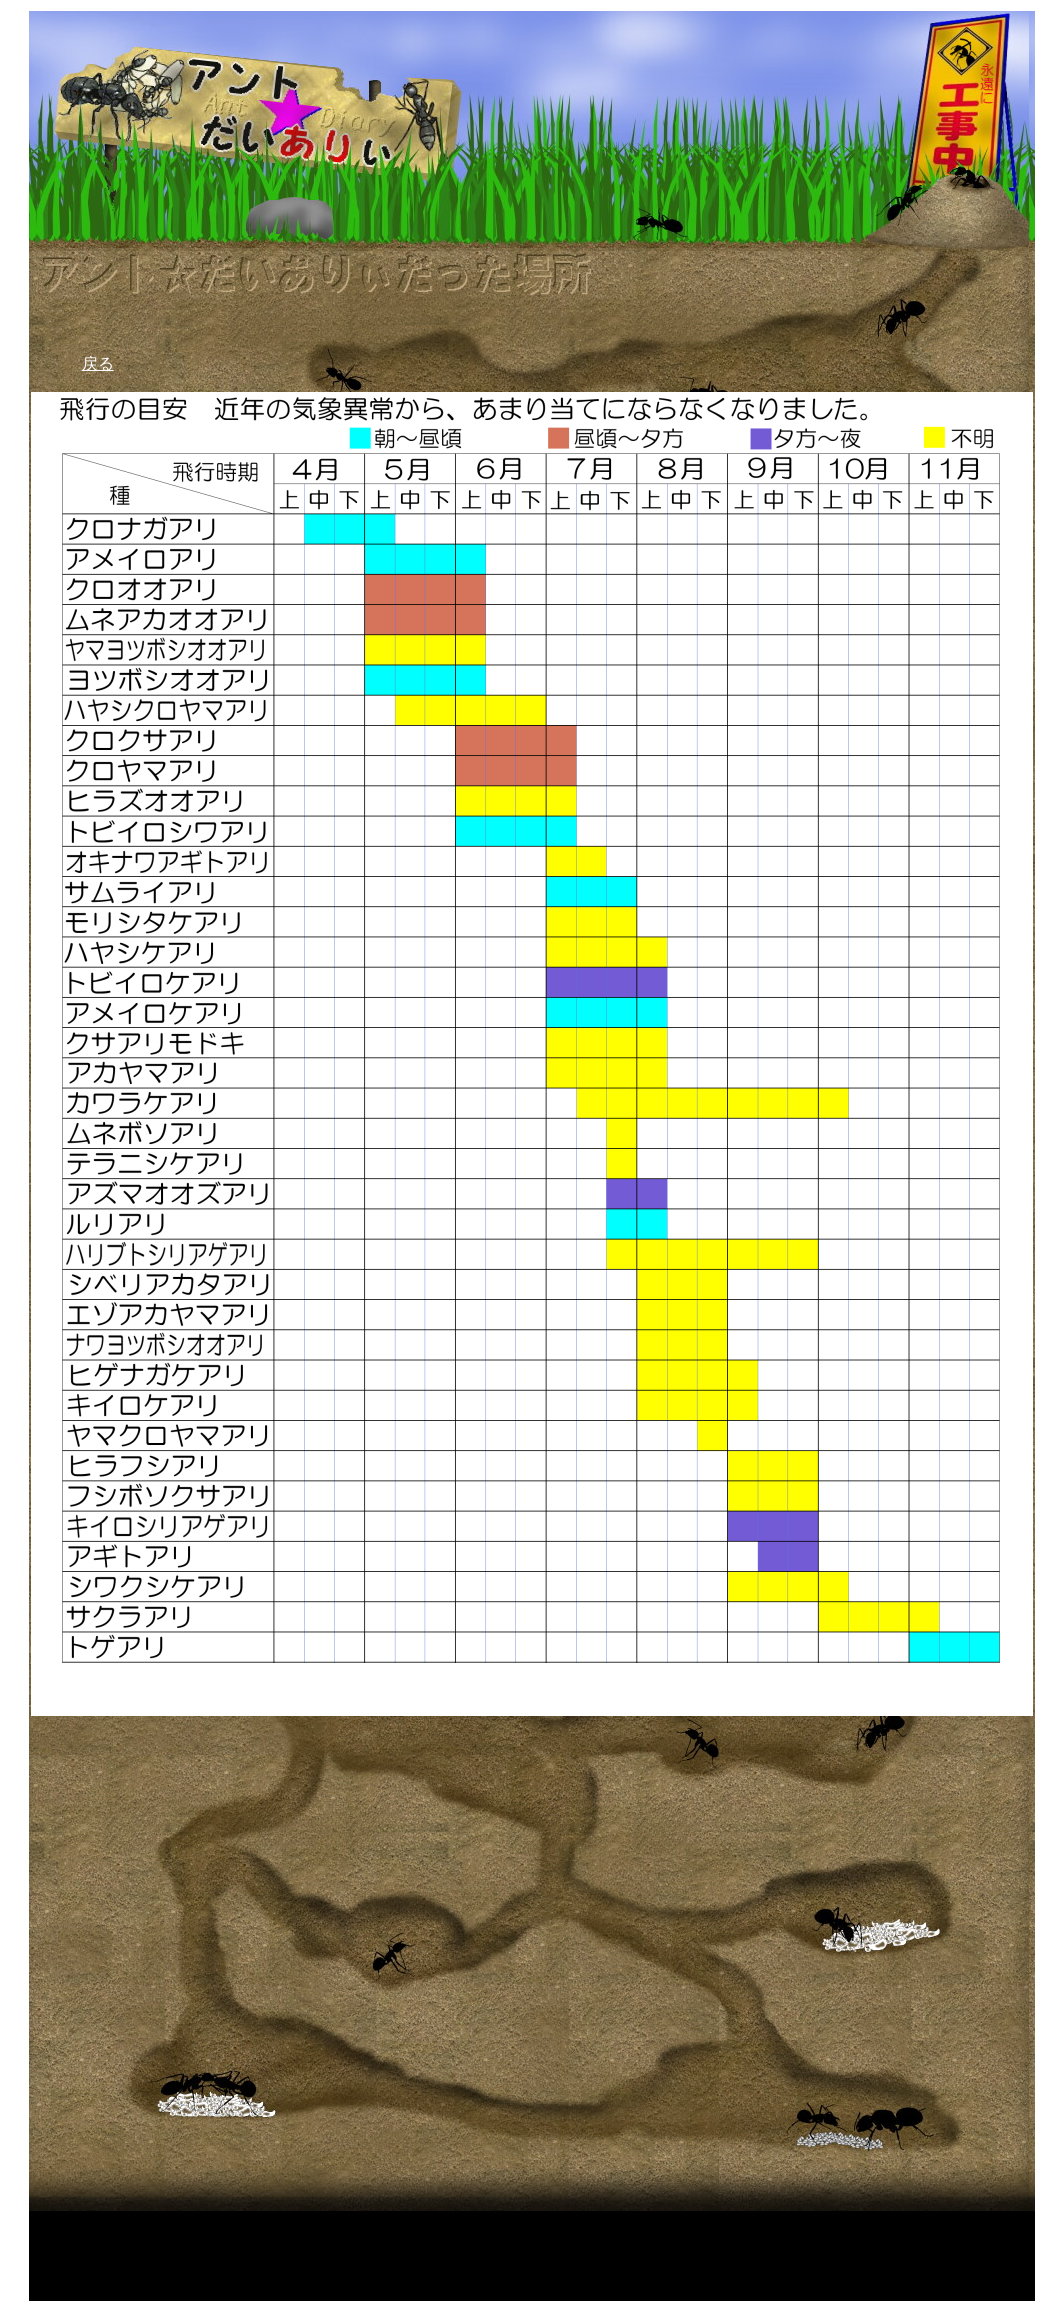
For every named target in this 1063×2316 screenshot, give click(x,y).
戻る (98, 363)
